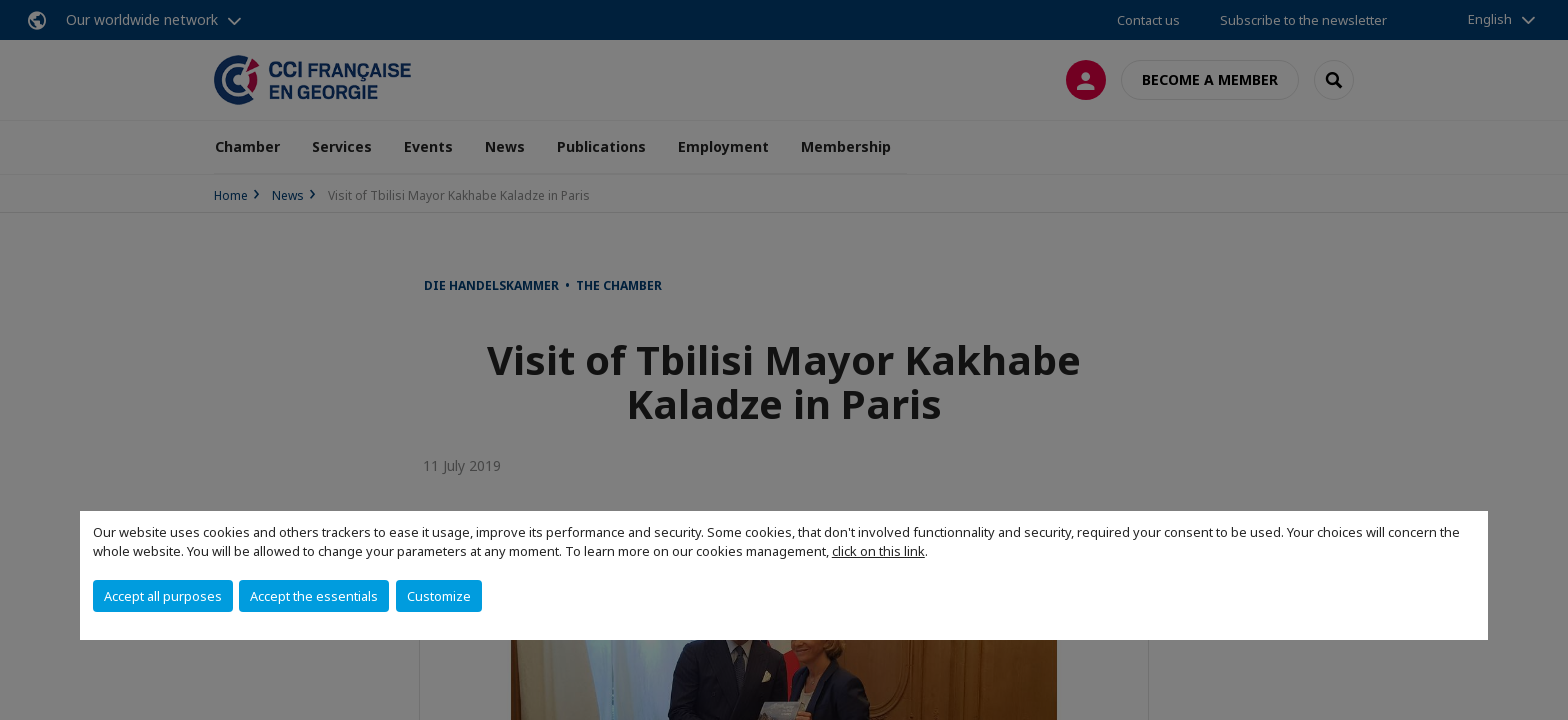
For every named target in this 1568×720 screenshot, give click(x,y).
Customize (439, 596)
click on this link (878, 551)
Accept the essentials (314, 596)
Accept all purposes (163, 596)
